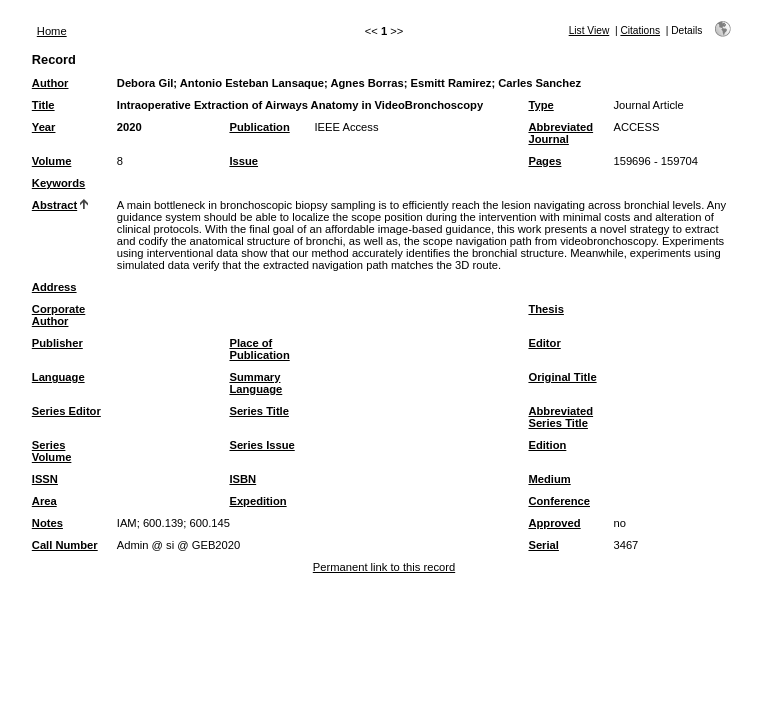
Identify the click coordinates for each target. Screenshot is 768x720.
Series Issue (261, 445)
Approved (554, 523)
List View (589, 30)
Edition (547, 445)
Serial (543, 545)
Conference (559, 501)
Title (43, 105)
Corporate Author (58, 315)
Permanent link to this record (384, 567)
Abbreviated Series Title (560, 417)
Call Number (65, 545)
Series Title (259, 411)
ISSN (45, 479)
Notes (47, 523)
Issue (243, 161)
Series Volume (52, 451)
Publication (259, 127)
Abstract (54, 205)
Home (52, 31)
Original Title (562, 377)
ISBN (242, 479)
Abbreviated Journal (560, 133)
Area (44, 501)
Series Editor (66, 411)
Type (540, 105)
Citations (640, 30)
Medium (549, 479)
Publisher (57, 343)
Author (50, 83)
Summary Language (255, 383)
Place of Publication (259, 349)
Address (54, 287)
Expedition (257, 501)
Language (58, 377)
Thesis (545, 309)
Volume (52, 161)
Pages (544, 161)
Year (44, 127)
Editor (544, 343)
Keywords (58, 183)
